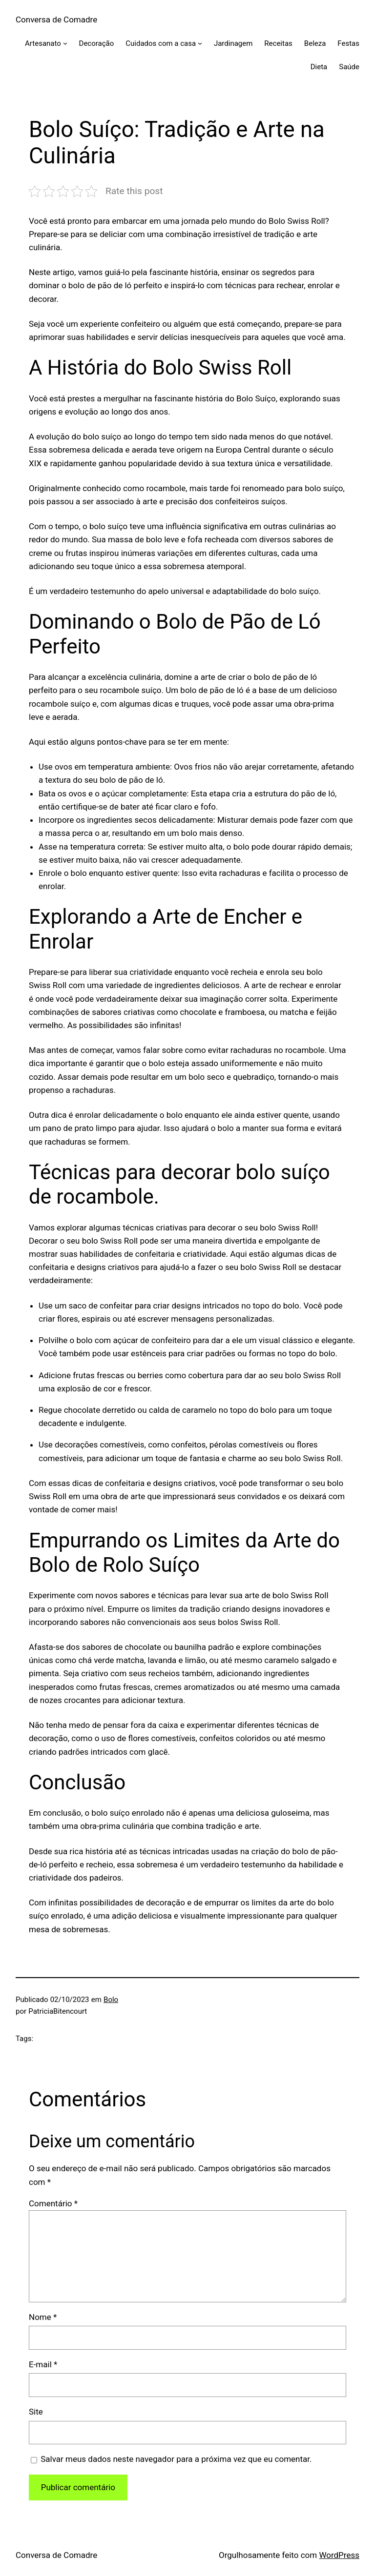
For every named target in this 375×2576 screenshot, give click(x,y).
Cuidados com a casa (160, 43)
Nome (43, 2317)
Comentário (53, 2203)
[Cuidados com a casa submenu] (200, 43)
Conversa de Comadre (56, 19)
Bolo (111, 1999)
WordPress (339, 2555)
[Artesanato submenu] (65, 43)
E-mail (43, 2364)
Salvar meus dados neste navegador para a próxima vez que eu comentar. (176, 2459)
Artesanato (43, 43)
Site (36, 2412)
